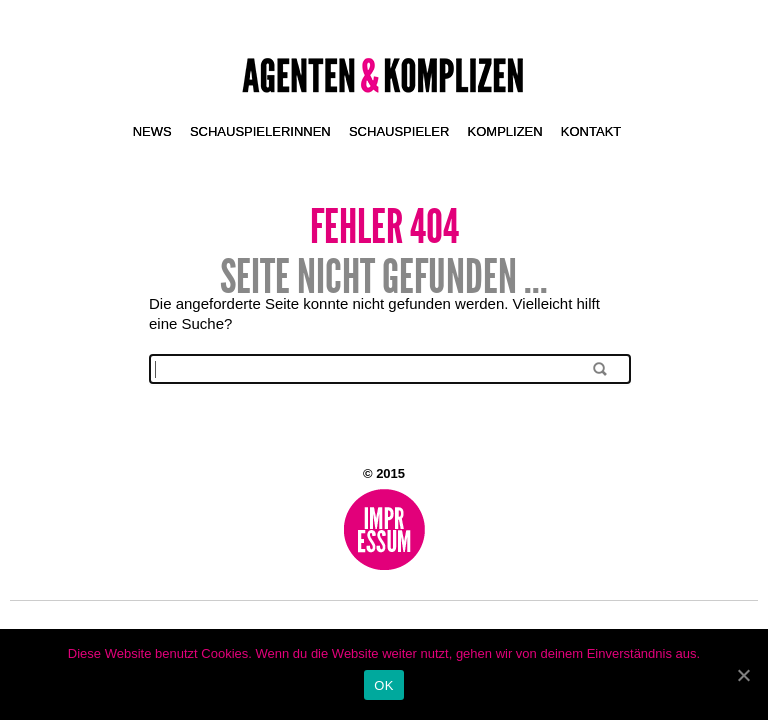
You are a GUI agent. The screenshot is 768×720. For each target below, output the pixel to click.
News (152, 131)
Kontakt (591, 131)
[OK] (743, 675)
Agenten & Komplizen (384, 75)
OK (383, 685)
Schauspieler (399, 131)
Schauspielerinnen (260, 131)
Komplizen (505, 131)
